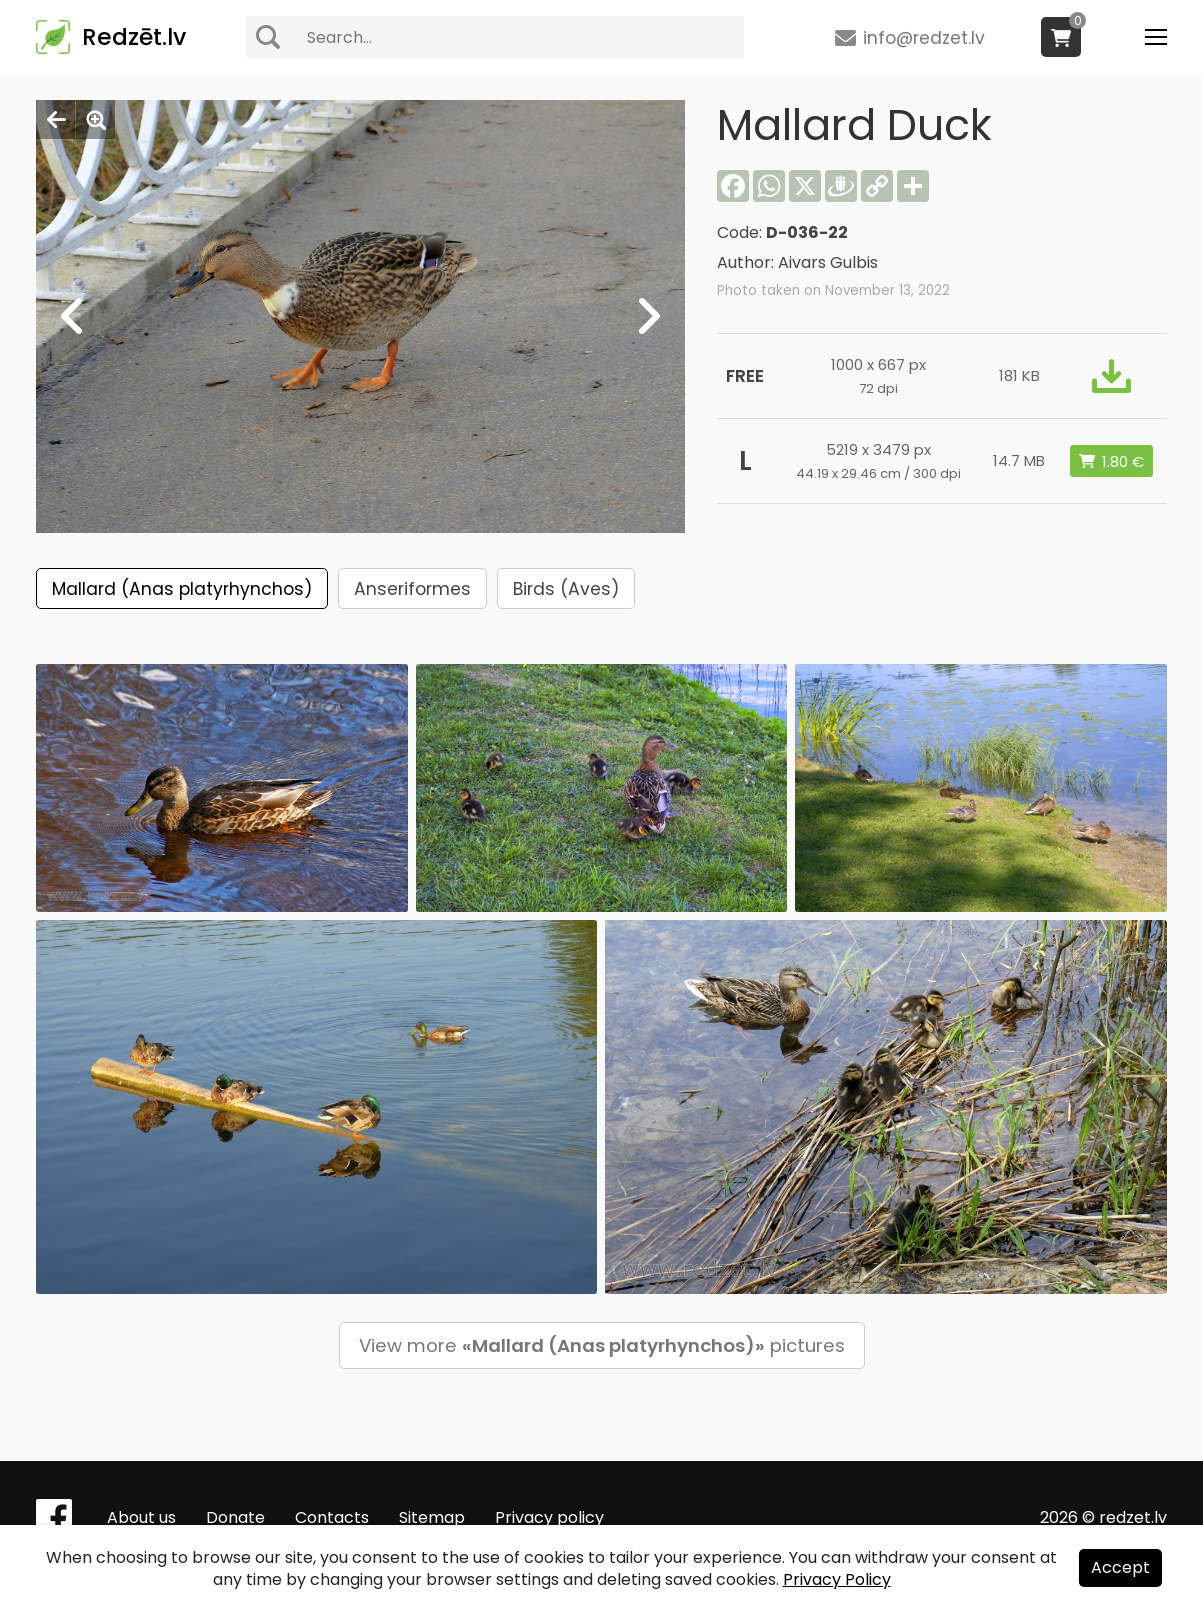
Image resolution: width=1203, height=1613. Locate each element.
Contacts (332, 1517)
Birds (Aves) (566, 589)
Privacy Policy (837, 1579)
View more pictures (602, 1345)
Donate (235, 1517)
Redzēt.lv (134, 37)
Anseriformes (412, 589)
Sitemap (432, 1517)
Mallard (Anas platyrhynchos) (182, 589)
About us (141, 1517)
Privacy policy (549, 1517)
